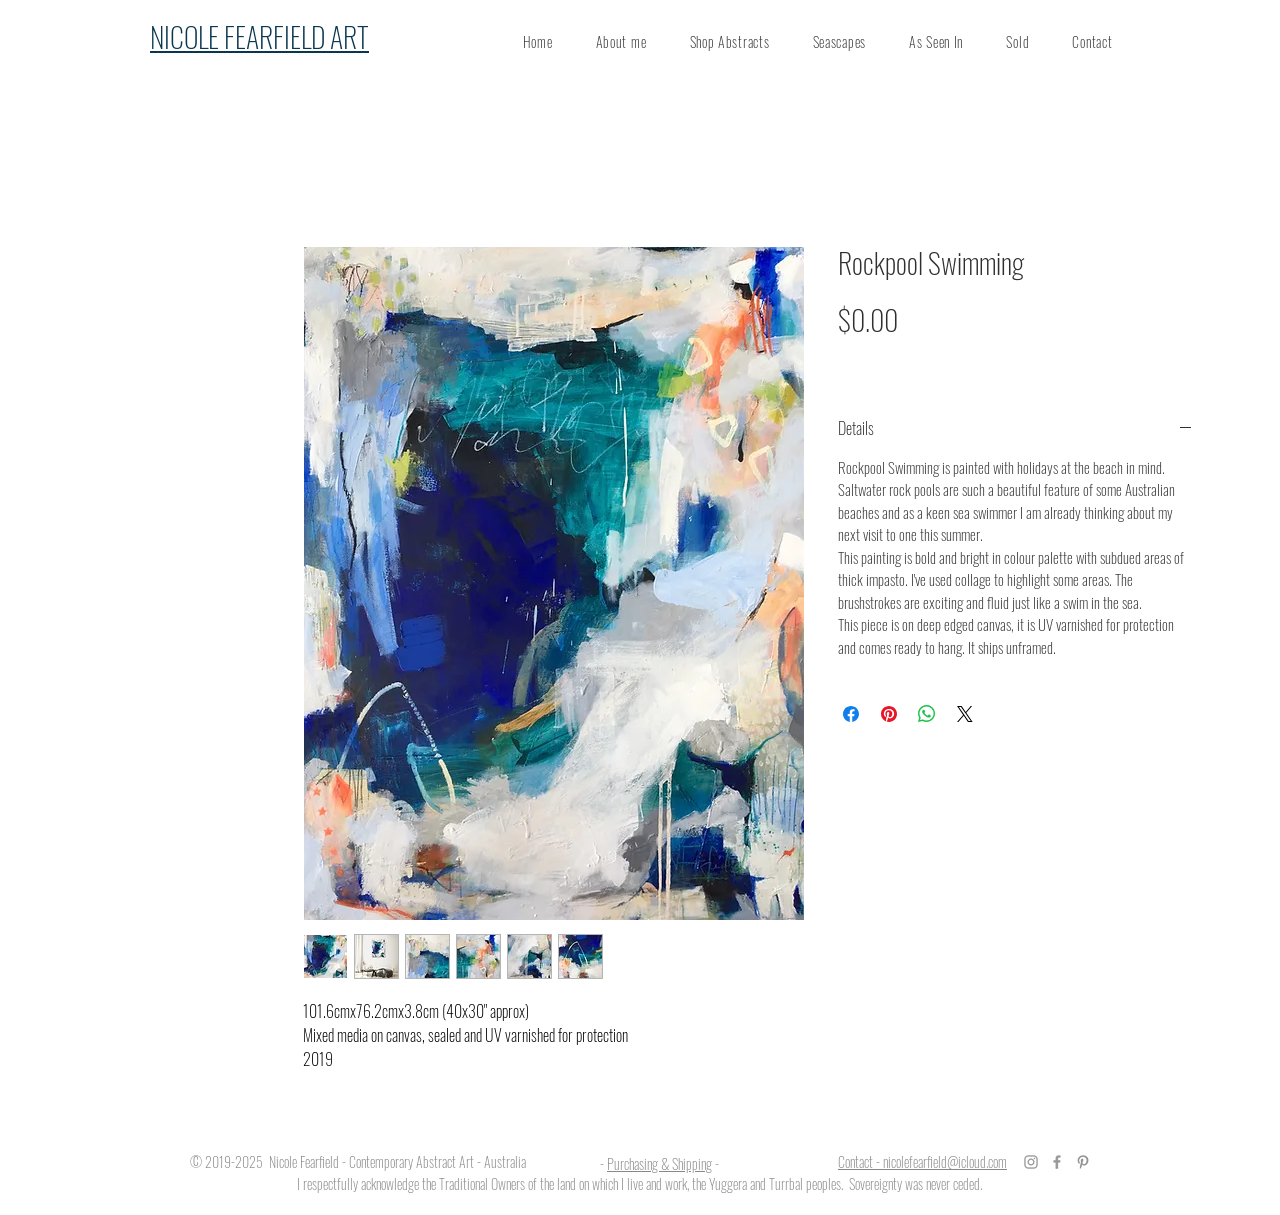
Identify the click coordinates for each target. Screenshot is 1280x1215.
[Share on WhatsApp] (927, 714)
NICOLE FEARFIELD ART (259, 36)
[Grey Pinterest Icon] (1083, 1162)
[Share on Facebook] (851, 714)
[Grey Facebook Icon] (1057, 1162)
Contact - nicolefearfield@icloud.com (922, 1161)
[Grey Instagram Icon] (1031, 1162)
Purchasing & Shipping (659, 1163)
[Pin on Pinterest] (889, 714)
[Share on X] (965, 714)
